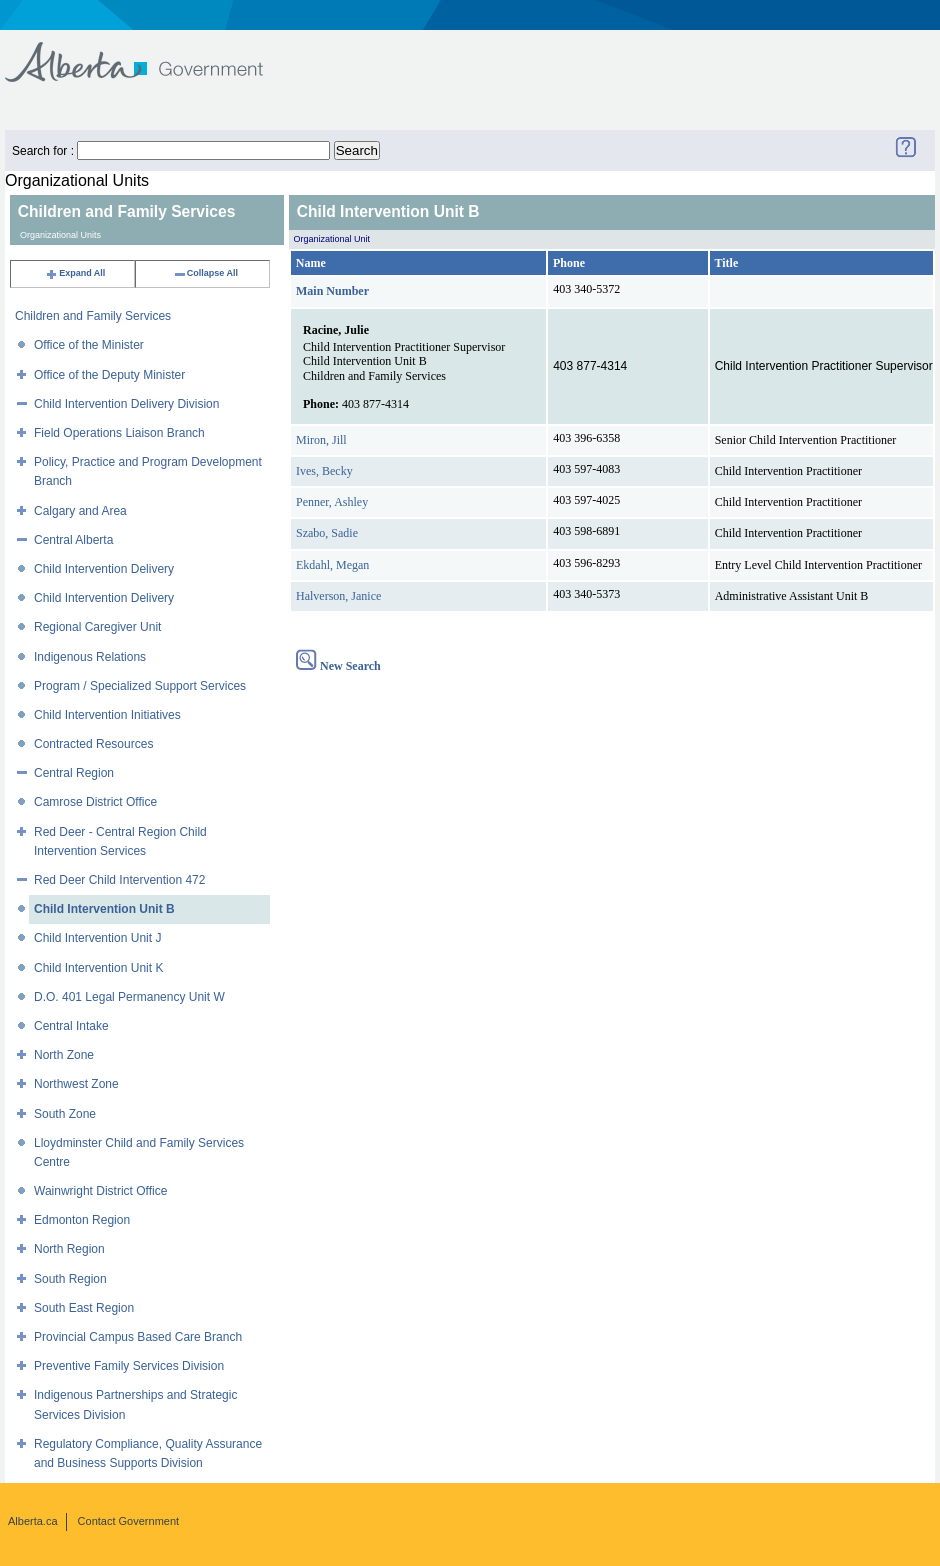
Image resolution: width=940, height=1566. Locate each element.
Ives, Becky (324, 471)
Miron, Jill (321, 440)
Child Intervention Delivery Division (126, 404)
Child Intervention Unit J (97, 938)
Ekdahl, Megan (332, 565)
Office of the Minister (89, 345)
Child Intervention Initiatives (107, 715)
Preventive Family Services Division (129, 1366)
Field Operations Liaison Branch (119, 433)
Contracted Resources (93, 744)
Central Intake (71, 1026)
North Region (69, 1249)
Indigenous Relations (90, 657)
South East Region (84, 1308)
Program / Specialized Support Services (140, 686)
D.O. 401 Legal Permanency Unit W (129, 997)
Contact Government (129, 1521)
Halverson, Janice (338, 596)
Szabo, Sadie (327, 533)
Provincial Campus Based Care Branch (138, 1337)
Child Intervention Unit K (98, 968)
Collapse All (205, 273)
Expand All (75, 273)
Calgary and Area (80, 511)
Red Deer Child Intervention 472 (119, 880)
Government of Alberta (150, 52)
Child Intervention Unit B (104, 909)
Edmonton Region (82, 1220)
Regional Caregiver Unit (97, 627)
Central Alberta (73, 540)
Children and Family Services (93, 316)
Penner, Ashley (332, 502)
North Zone (64, 1055)
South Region (70, 1279)
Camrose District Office (95, 802)
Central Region (74, 773)
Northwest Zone (76, 1084)
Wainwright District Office (100, 1191)
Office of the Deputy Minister (109, 375)
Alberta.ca (33, 1521)
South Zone (65, 1114)
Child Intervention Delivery (104, 569)
